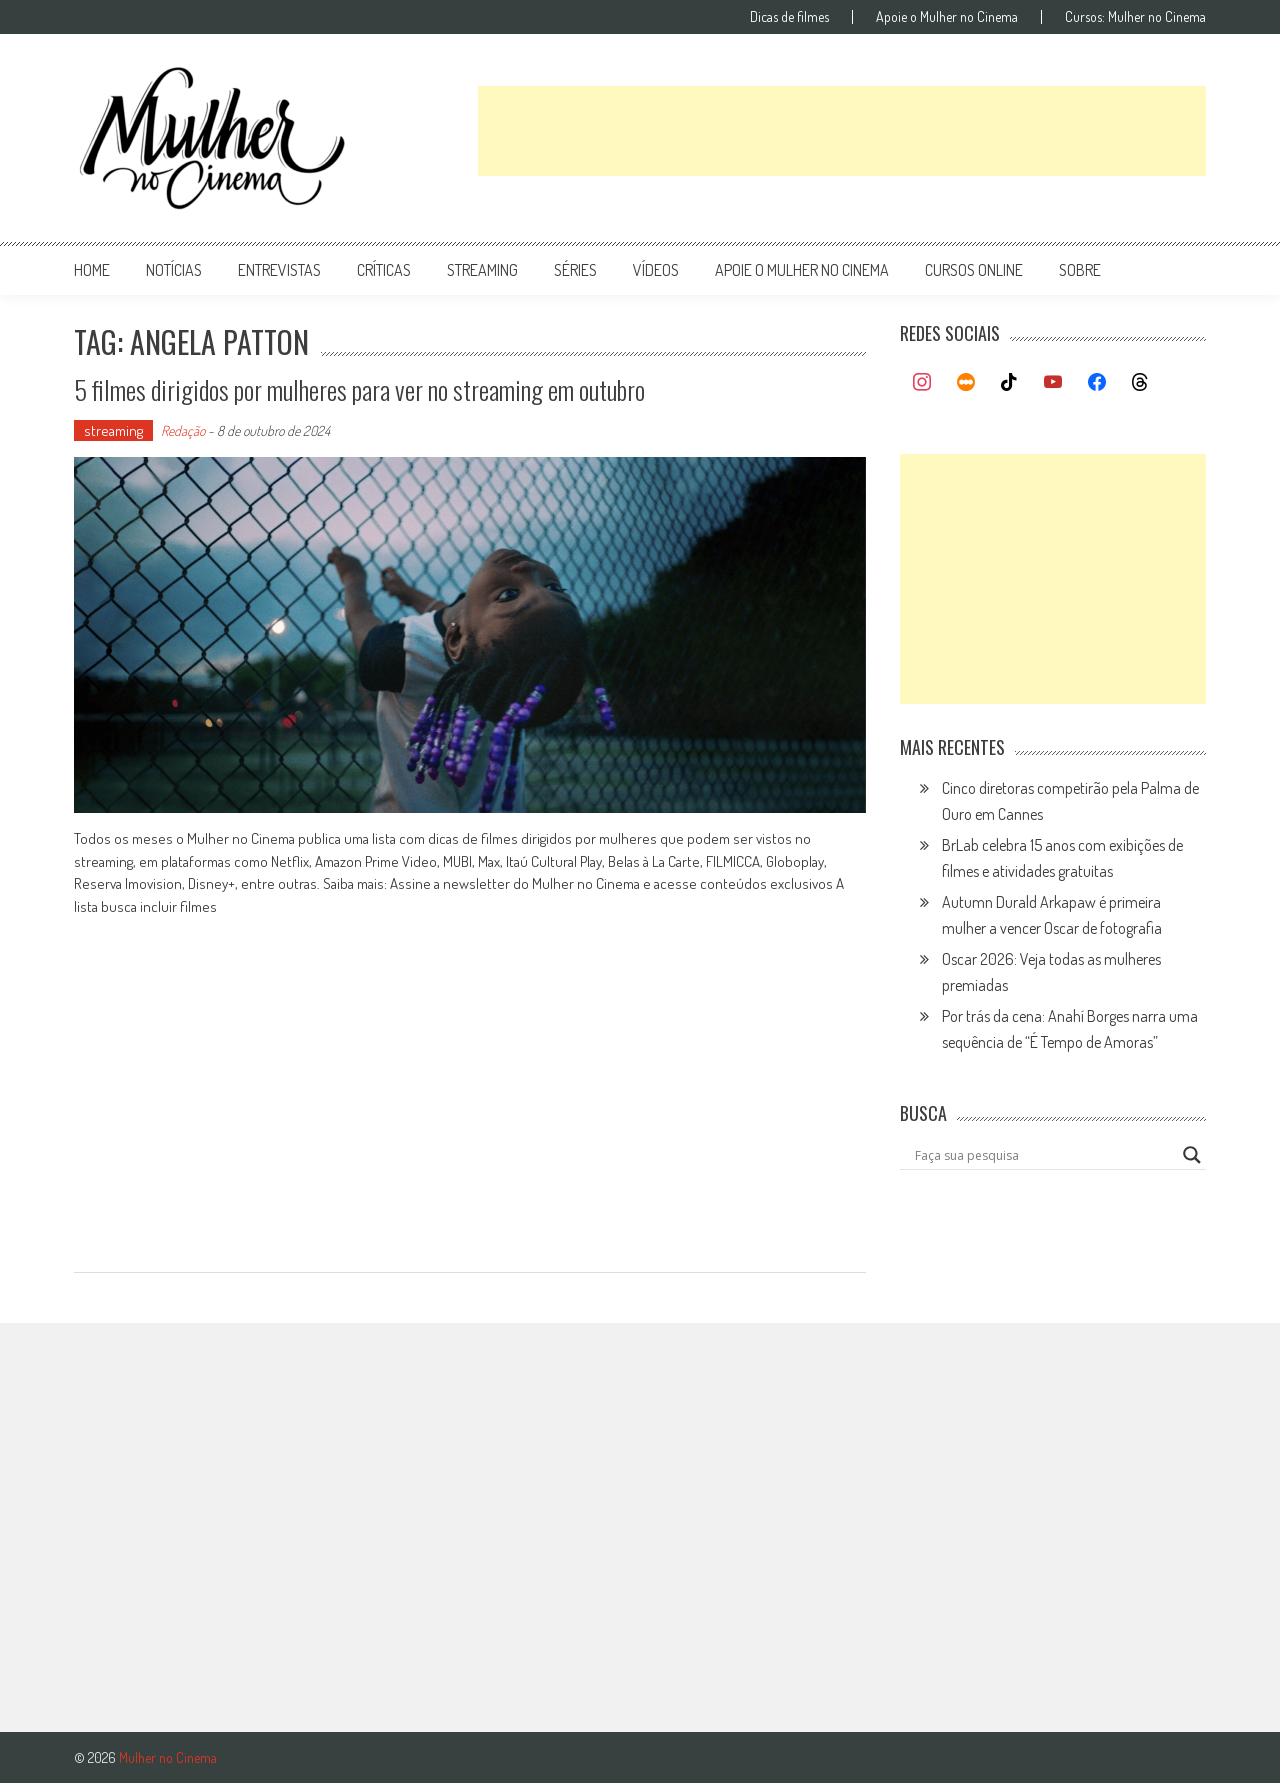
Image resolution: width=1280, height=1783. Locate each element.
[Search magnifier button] (1192, 1155)
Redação (183, 430)
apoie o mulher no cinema (802, 270)
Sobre (1080, 270)
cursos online (974, 270)
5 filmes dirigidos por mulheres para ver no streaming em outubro (359, 389)
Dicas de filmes (789, 17)
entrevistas (279, 270)
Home (92, 270)
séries (575, 270)
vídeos (656, 270)
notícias (174, 270)
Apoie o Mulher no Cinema (947, 17)
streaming (482, 270)
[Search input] (1044, 1155)
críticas (384, 270)
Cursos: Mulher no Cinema (1135, 17)
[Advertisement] (842, 131)
